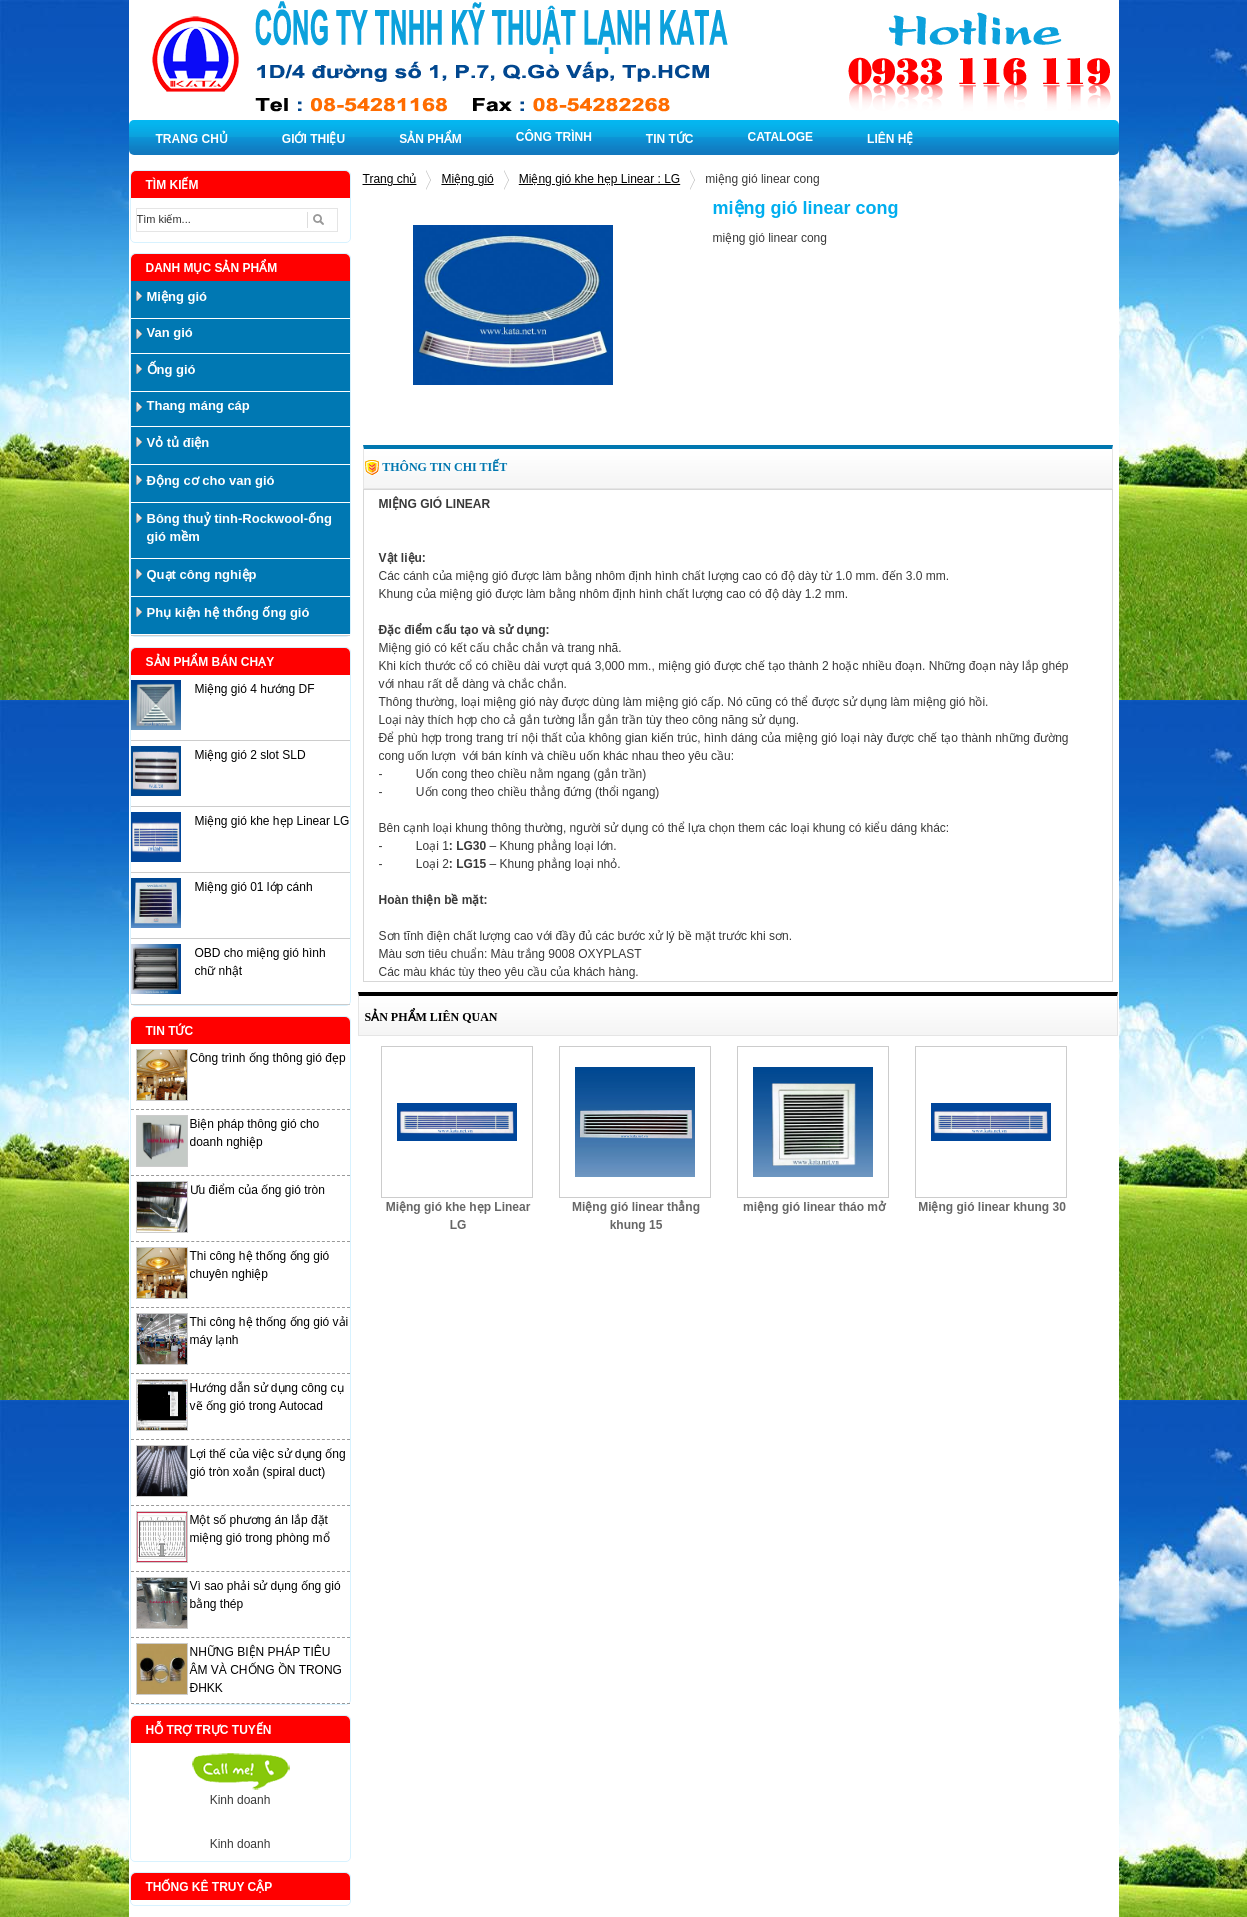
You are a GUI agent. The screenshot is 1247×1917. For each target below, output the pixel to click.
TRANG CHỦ (192, 139)
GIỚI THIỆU (313, 139)
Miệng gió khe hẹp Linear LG (272, 821)
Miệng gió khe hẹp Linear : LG (599, 179)
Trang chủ (390, 179)
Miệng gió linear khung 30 (992, 1207)
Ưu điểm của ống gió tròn (257, 1190)
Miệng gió (467, 179)
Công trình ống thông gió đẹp (268, 1058)
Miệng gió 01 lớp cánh (254, 887)
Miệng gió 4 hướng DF (255, 689)
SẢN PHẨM (430, 139)
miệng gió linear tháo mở (814, 1207)
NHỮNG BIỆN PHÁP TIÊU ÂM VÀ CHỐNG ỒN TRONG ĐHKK (266, 1670)
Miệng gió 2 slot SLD (250, 755)
